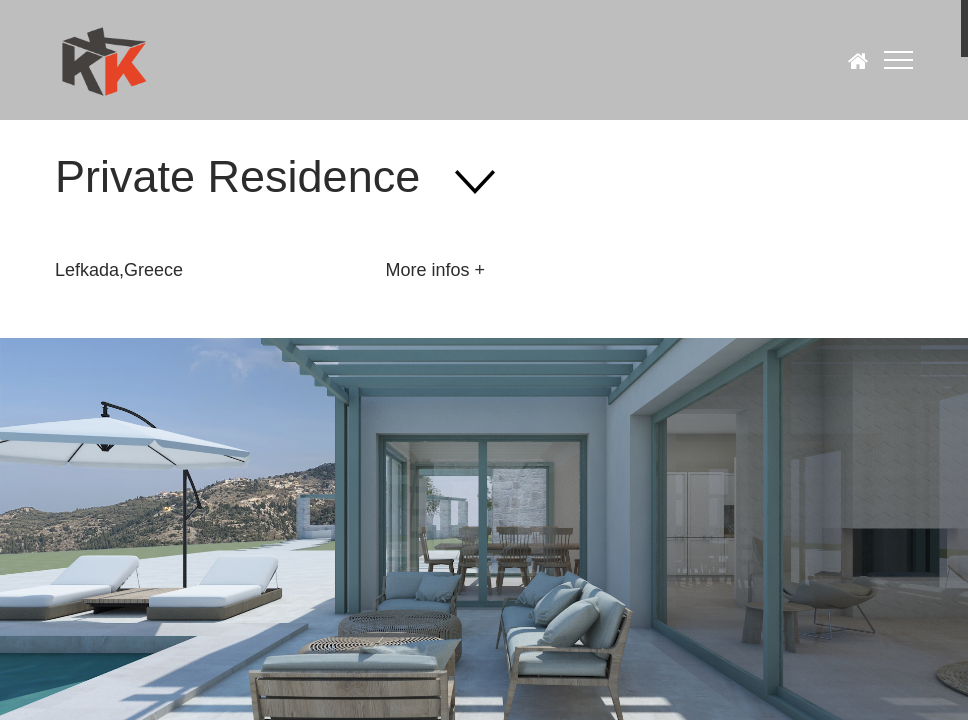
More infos (427, 270)
